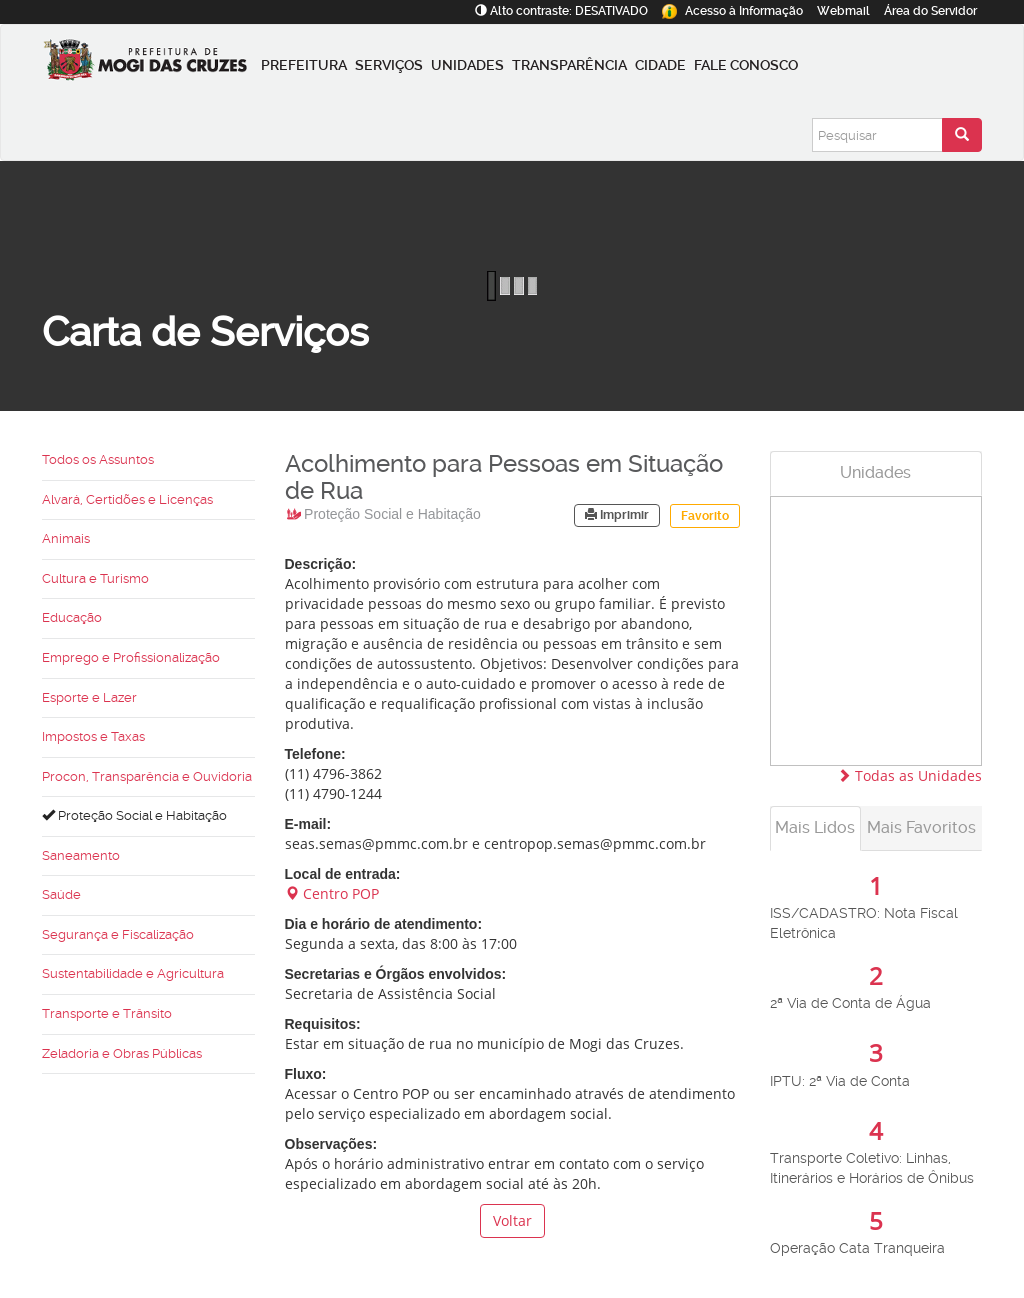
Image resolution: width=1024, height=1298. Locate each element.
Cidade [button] (660, 65)
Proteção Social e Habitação (134, 815)
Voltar (512, 1220)
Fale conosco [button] (746, 65)
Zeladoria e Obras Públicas (122, 1053)
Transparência (569, 65)
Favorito (705, 516)
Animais (66, 538)
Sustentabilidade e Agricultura (133, 973)
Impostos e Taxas (93, 736)
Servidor (930, 11)
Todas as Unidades (909, 775)
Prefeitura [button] (304, 65)
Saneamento (81, 855)
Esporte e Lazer (89, 697)
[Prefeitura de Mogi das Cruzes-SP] (149, 65)
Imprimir (617, 515)
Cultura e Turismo (95, 578)
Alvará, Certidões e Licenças (127, 499)
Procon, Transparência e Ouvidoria (147, 776)
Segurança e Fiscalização (118, 934)
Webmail (843, 11)
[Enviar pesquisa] (962, 135)
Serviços (389, 65)
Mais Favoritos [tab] (921, 827)
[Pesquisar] (877, 135)
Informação (732, 11)
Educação (72, 617)
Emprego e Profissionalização (131, 657)
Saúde (61, 894)
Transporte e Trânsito (107, 1013)
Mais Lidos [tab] (815, 827)
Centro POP (332, 893)
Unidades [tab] (875, 472)
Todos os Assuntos (98, 459)
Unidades (467, 65)
